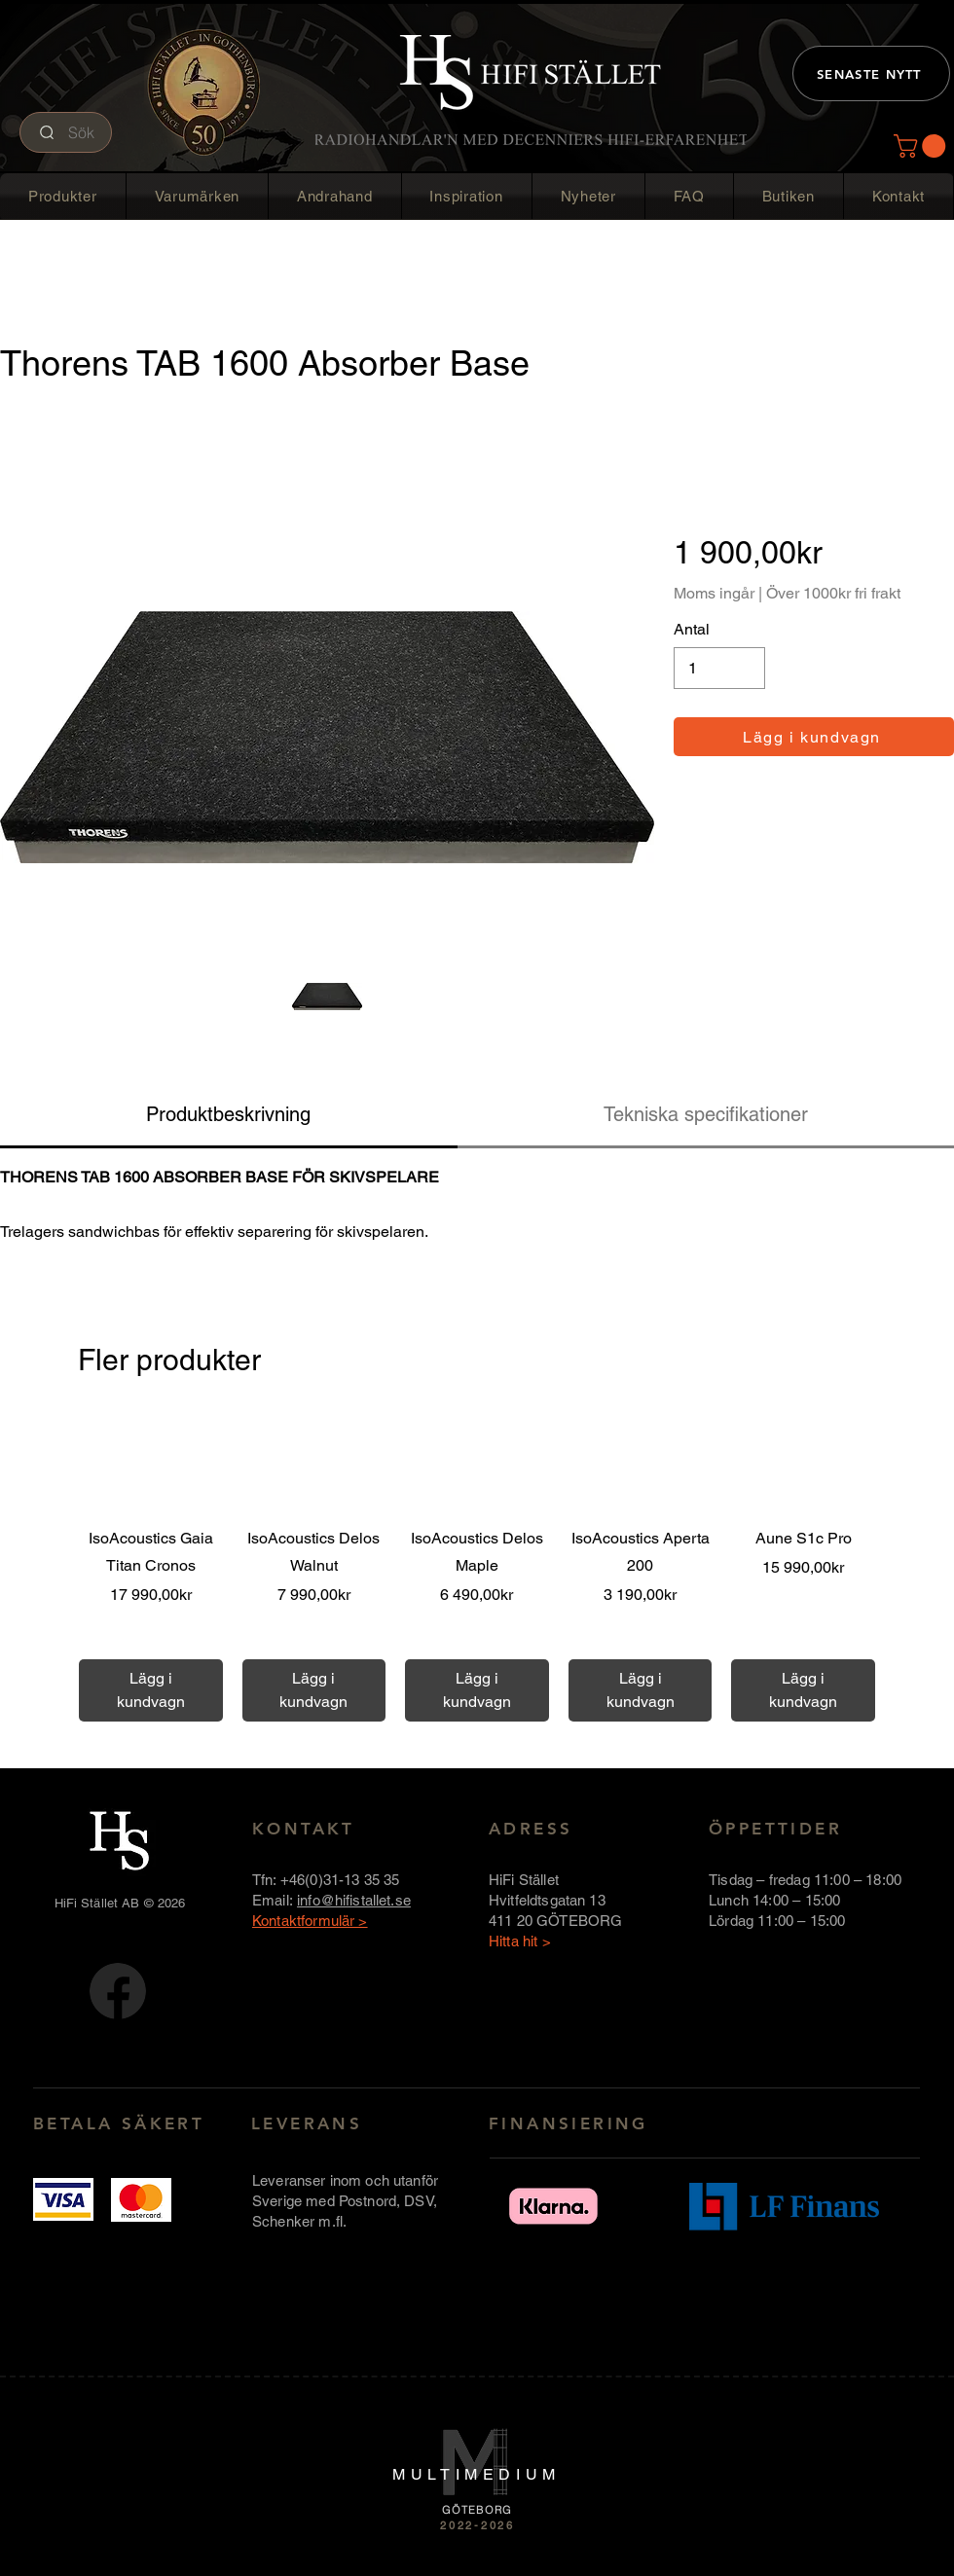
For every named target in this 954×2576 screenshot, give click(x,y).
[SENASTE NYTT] (871, 73)
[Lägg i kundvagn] (814, 736)
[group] (477, 1568)
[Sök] (65, 132)
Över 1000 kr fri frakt (150, 1639)
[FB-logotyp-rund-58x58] (118, 1991)
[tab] (229, 1115)
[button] (922, 146)
